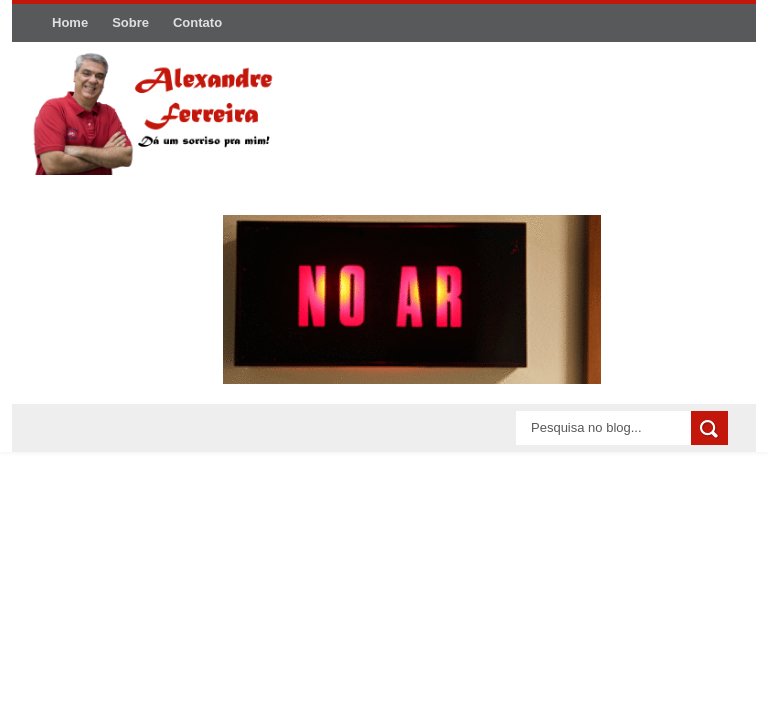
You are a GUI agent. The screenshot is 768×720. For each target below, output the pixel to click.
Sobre (130, 22)
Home (70, 22)
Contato (197, 22)
